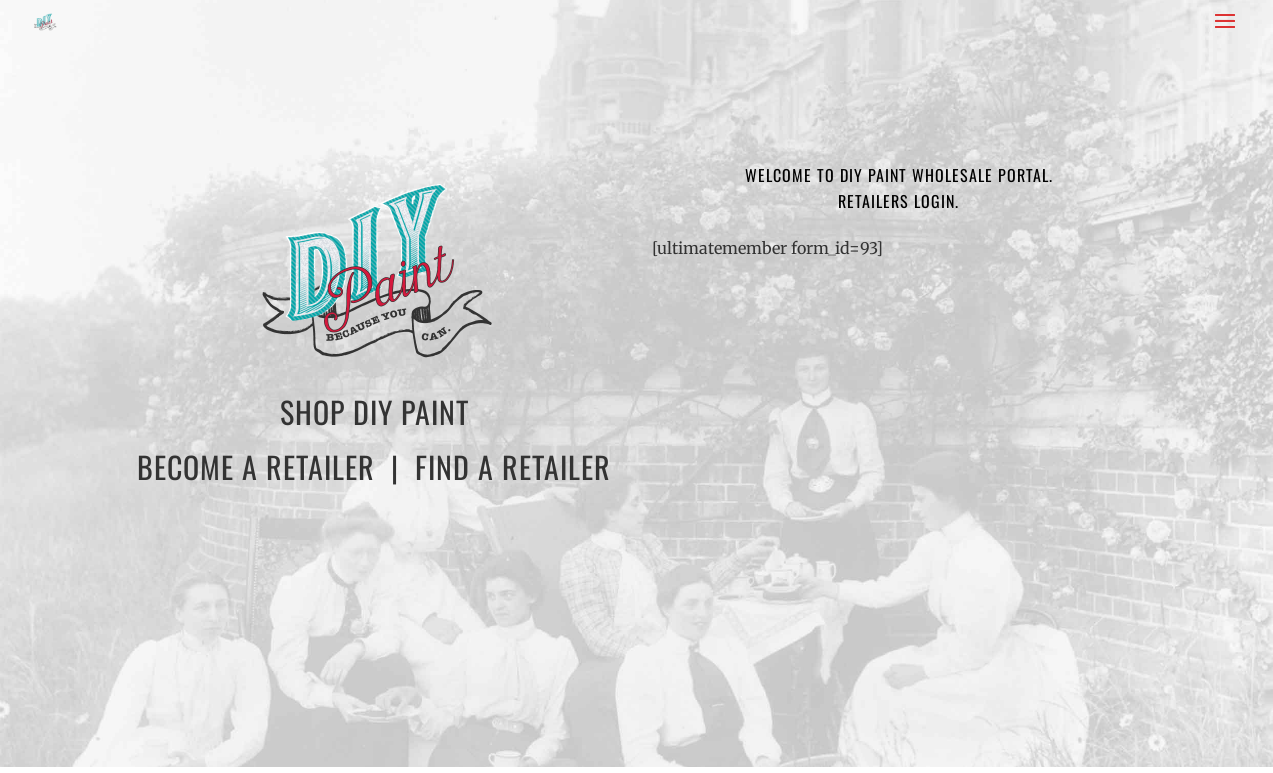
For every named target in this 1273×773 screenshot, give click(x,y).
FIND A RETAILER (513, 466)
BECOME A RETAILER (256, 466)
